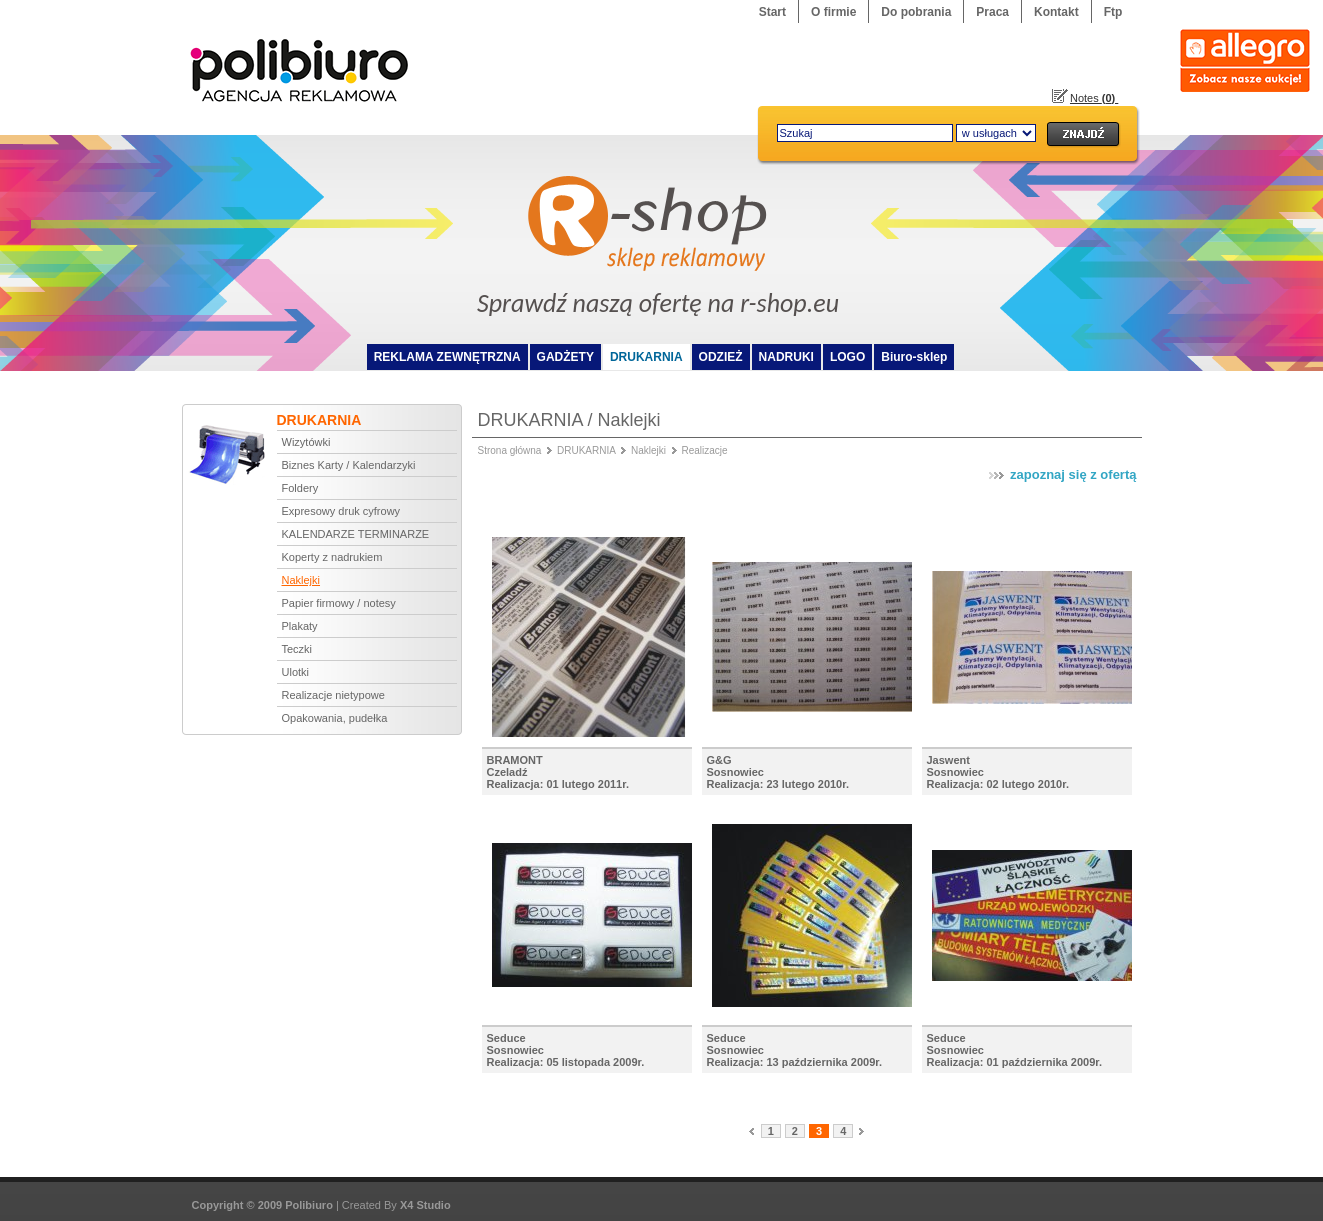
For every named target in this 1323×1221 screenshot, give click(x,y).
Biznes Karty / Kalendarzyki (349, 465)
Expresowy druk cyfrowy (341, 511)
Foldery (300, 488)
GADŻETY (565, 357)
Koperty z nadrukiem (332, 557)
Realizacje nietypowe (333, 695)
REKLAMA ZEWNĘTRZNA (447, 357)
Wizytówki (306, 442)
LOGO (847, 357)
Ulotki (296, 672)
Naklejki (301, 580)
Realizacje (705, 450)
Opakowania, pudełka (335, 718)
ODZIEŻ (721, 357)
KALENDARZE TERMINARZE (356, 534)
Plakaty (300, 626)
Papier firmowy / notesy (339, 603)
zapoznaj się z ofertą (1061, 474)
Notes (1094, 98)
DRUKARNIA (646, 357)
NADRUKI (786, 357)
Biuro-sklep (914, 357)
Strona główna (510, 450)
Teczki (297, 649)
